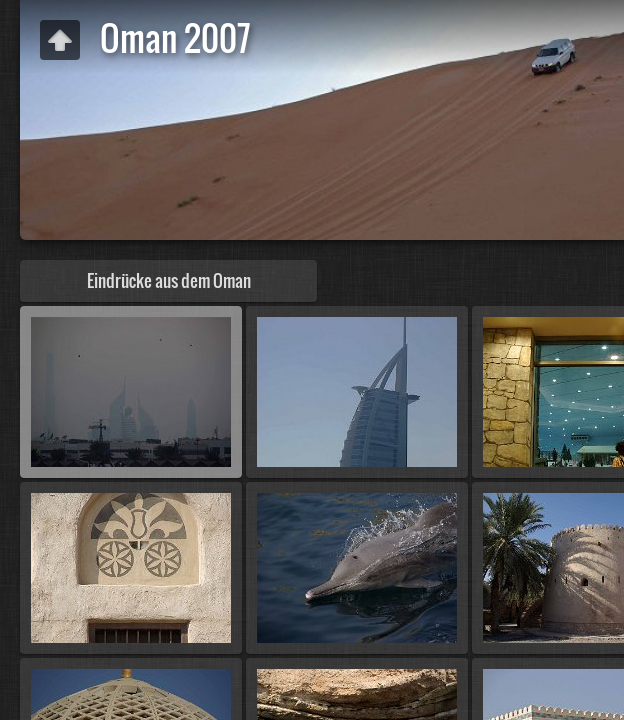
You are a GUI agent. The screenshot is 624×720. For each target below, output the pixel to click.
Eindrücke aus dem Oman (169, 280)
